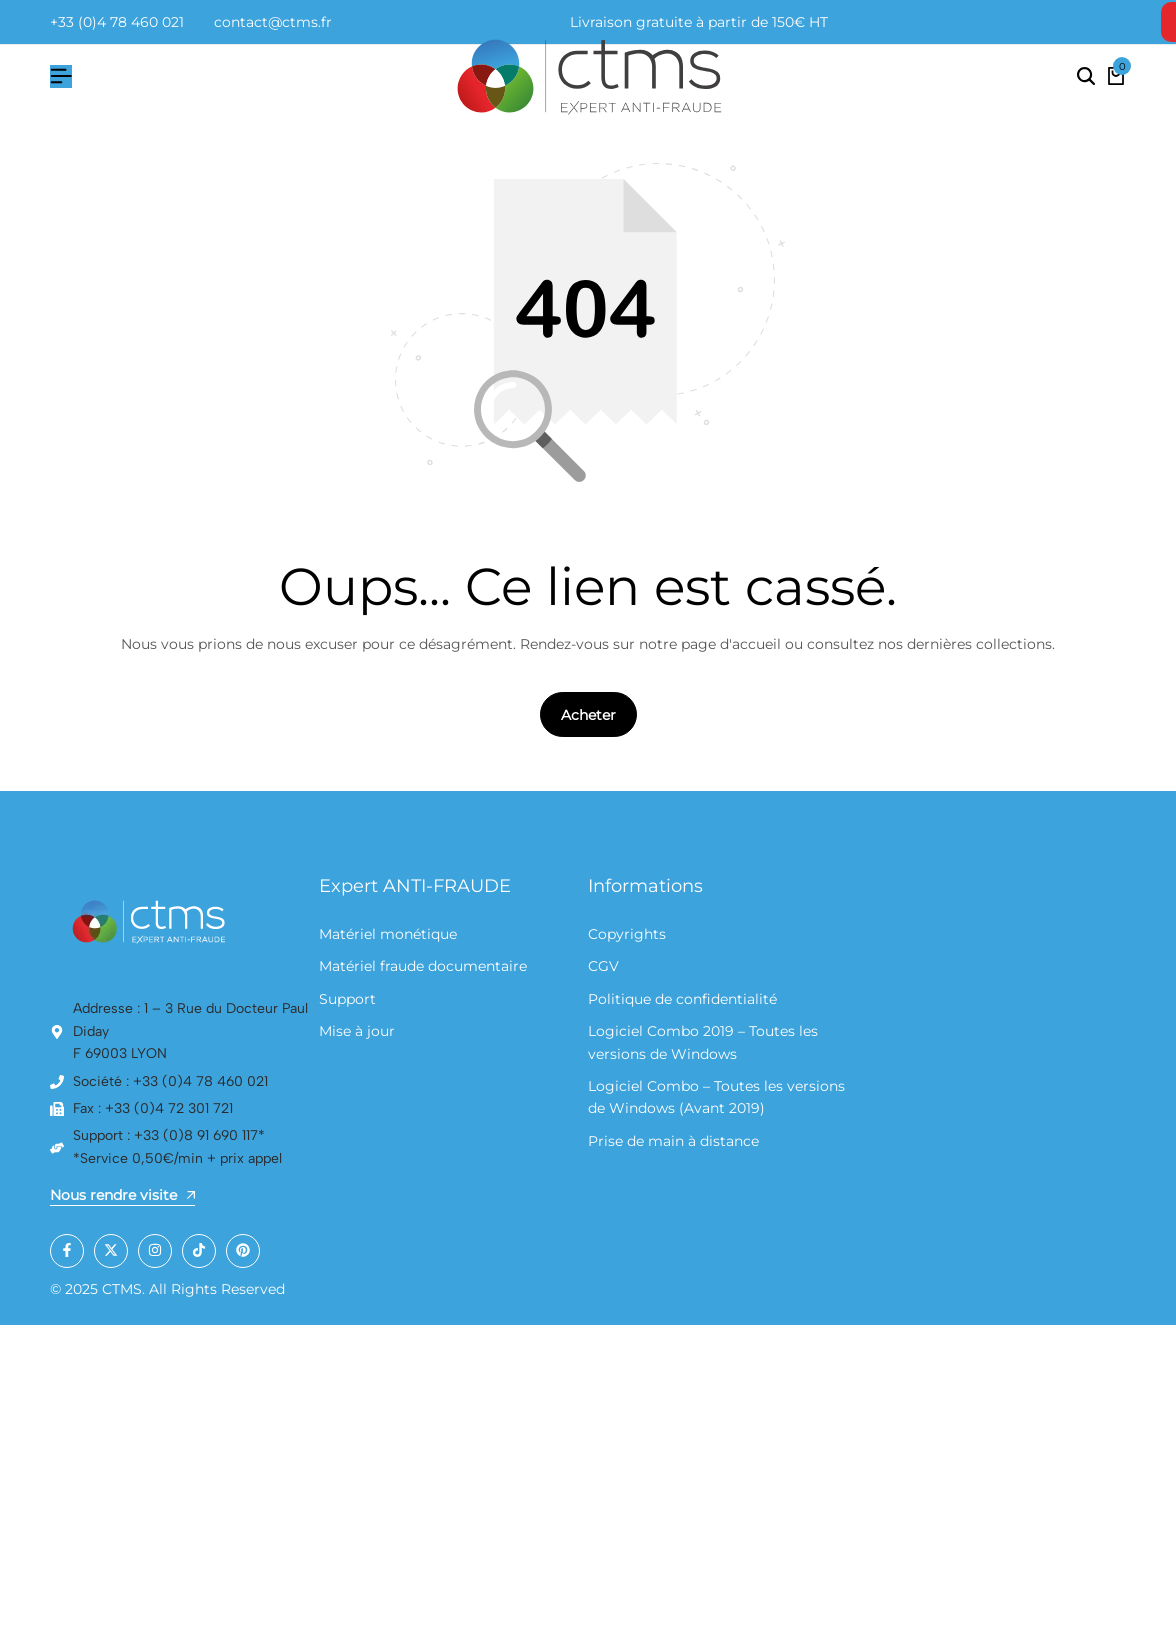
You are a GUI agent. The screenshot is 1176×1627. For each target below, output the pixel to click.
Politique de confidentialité (682, 999)
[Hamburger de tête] (61, 76)
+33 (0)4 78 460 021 (117, 22)
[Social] (67, 1251)
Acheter (588, 716)
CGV (603, 967)
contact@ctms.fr (273, 22)
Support (347, 999)
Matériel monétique (388, 934)
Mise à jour (357, 1032)
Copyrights (627, 934)
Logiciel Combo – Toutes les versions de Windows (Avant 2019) (716, 1097)
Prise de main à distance (673, 1141)
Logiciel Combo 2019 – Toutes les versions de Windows (703, 1043)
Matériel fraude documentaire (423, 967)
